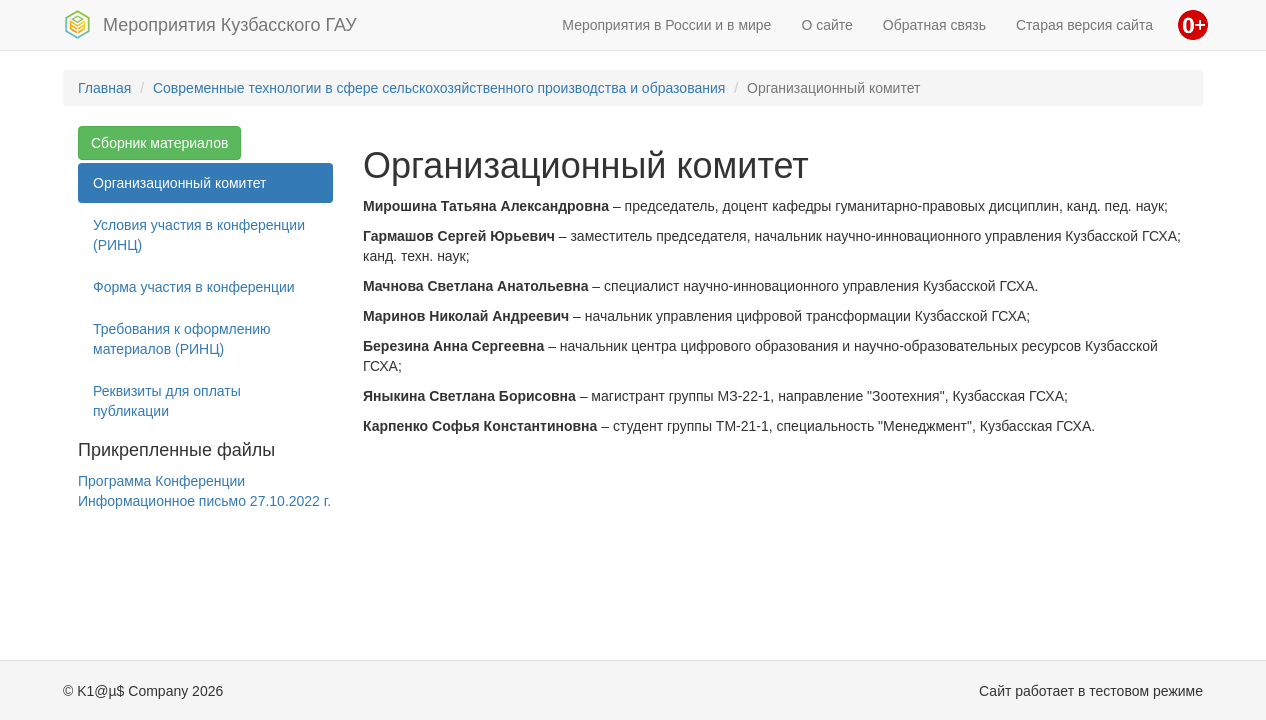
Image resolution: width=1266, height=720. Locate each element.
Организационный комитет (179, 183)
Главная (104, 88)
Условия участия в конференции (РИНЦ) (199, 235)
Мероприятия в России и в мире (666, 25)
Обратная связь (934, 25)
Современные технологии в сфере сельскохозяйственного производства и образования (439, 88)
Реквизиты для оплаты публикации (167, 401)
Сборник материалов (159, 143)
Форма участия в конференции (194, 287)
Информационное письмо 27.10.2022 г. (204, 501)
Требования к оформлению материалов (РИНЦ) (182, 339)
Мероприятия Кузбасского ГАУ (210, 24)
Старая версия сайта (1084, 25)
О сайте (826, 25)
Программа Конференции (161, 481)
